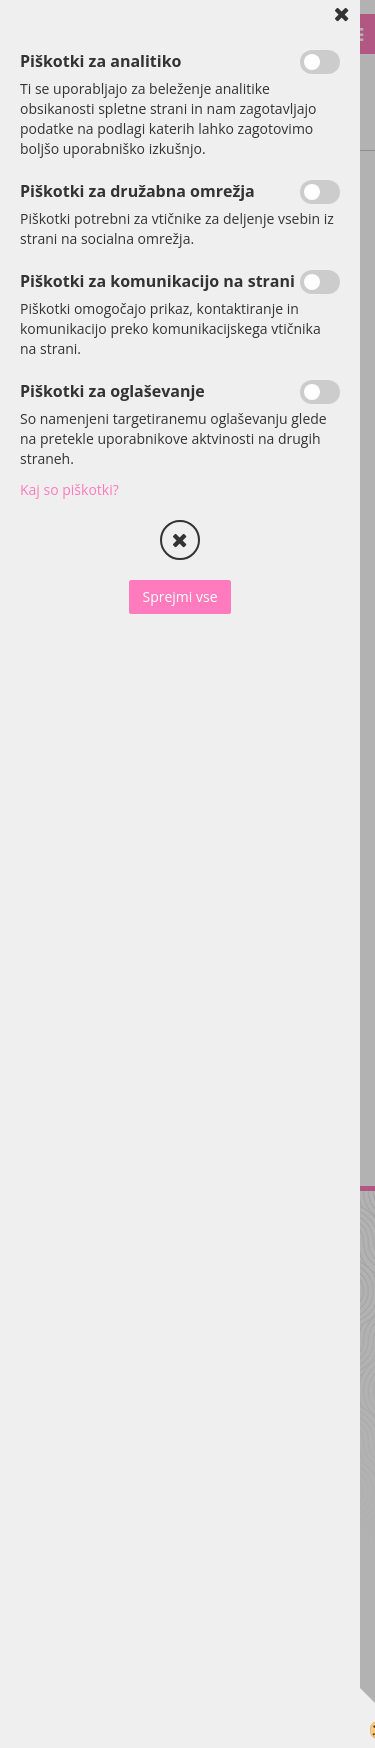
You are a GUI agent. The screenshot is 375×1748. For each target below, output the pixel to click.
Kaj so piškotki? (69, 489)
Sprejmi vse (179, 596)
